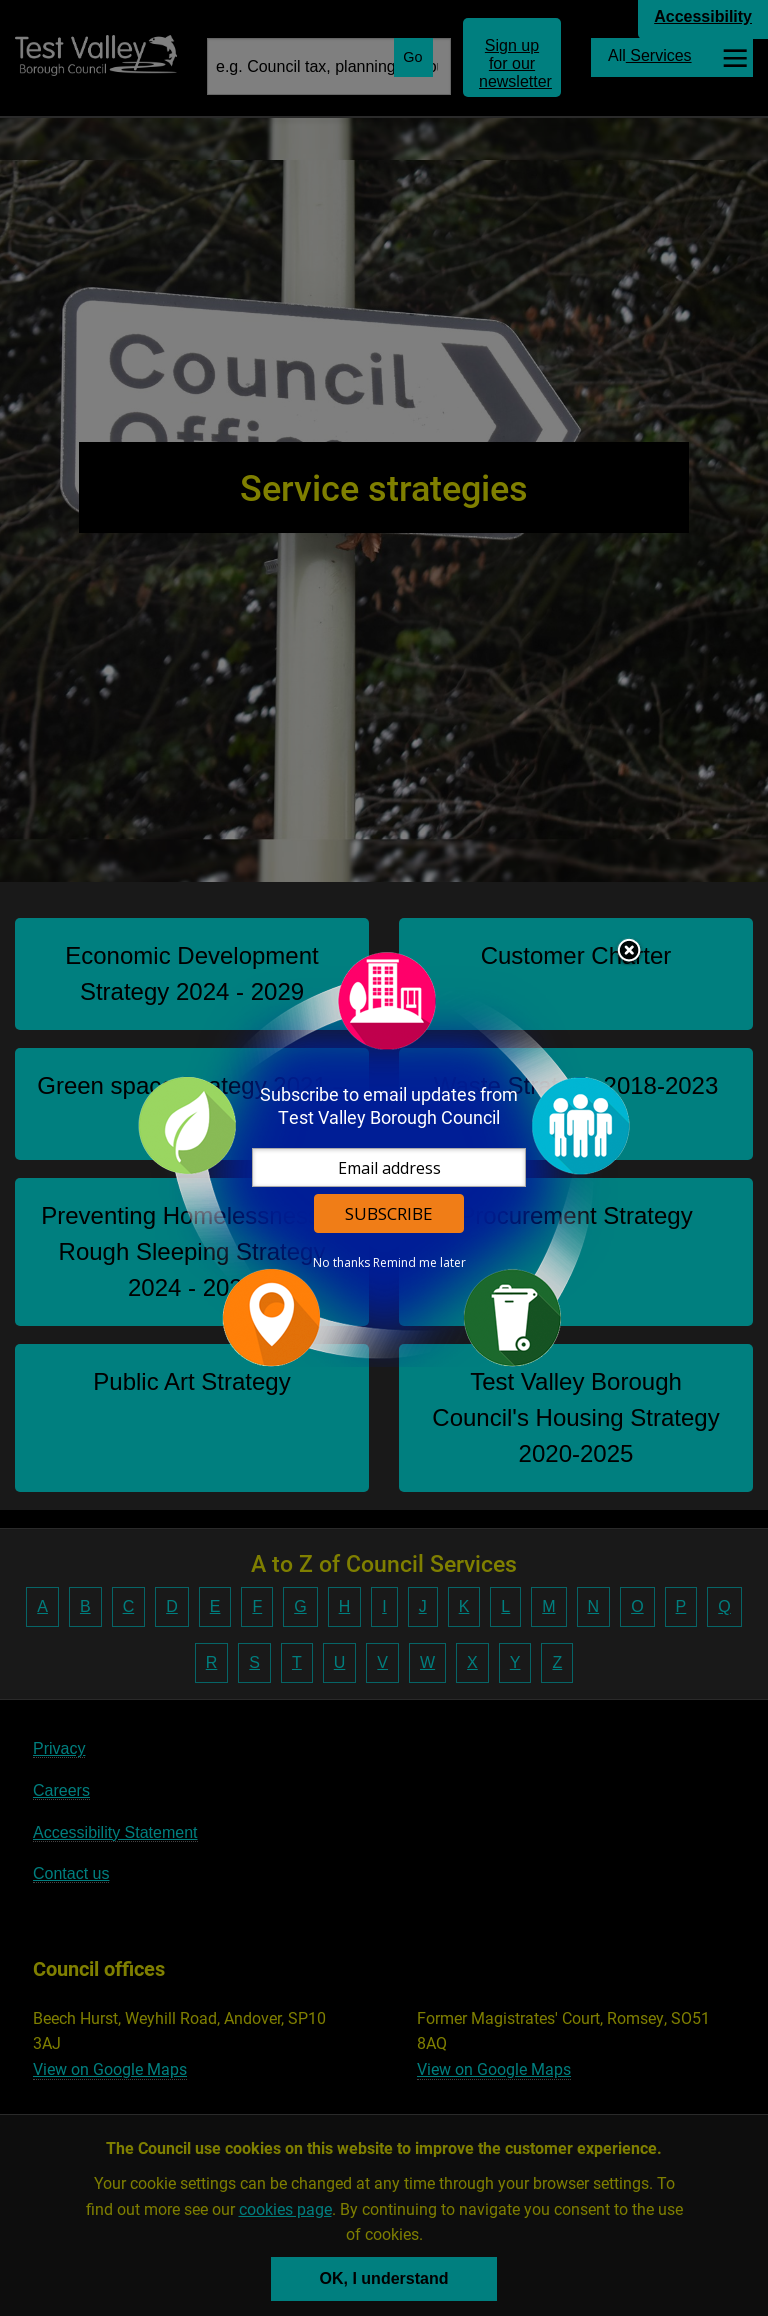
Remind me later (419, 1263)
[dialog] (384, 1158)
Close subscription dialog (629, 952)
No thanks (341, 1263)
